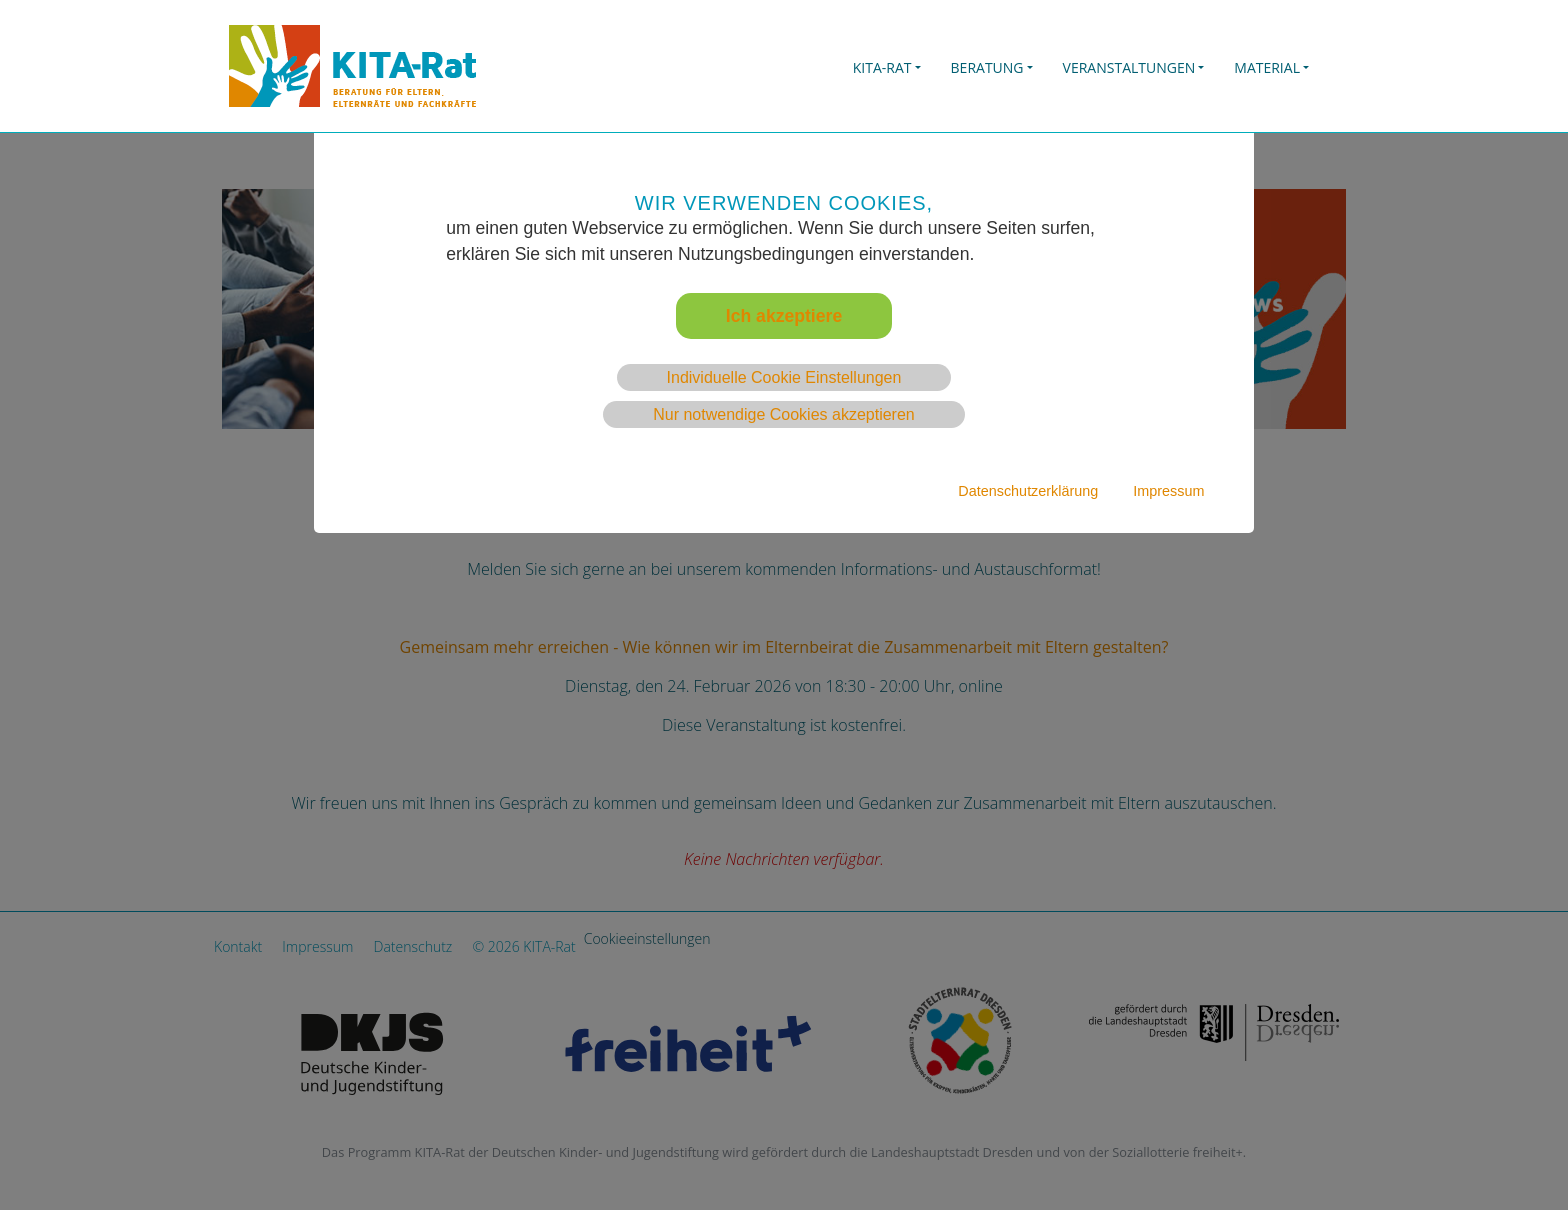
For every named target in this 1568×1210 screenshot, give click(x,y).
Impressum (1168, 491)
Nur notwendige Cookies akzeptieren (783, 414)
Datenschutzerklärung (1028, 491)
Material (1267, 67)
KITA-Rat (882, 67)
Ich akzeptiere (784, 316)
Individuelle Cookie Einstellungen (784, 377)
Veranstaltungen (1129, 67)
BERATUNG (987, 67)
